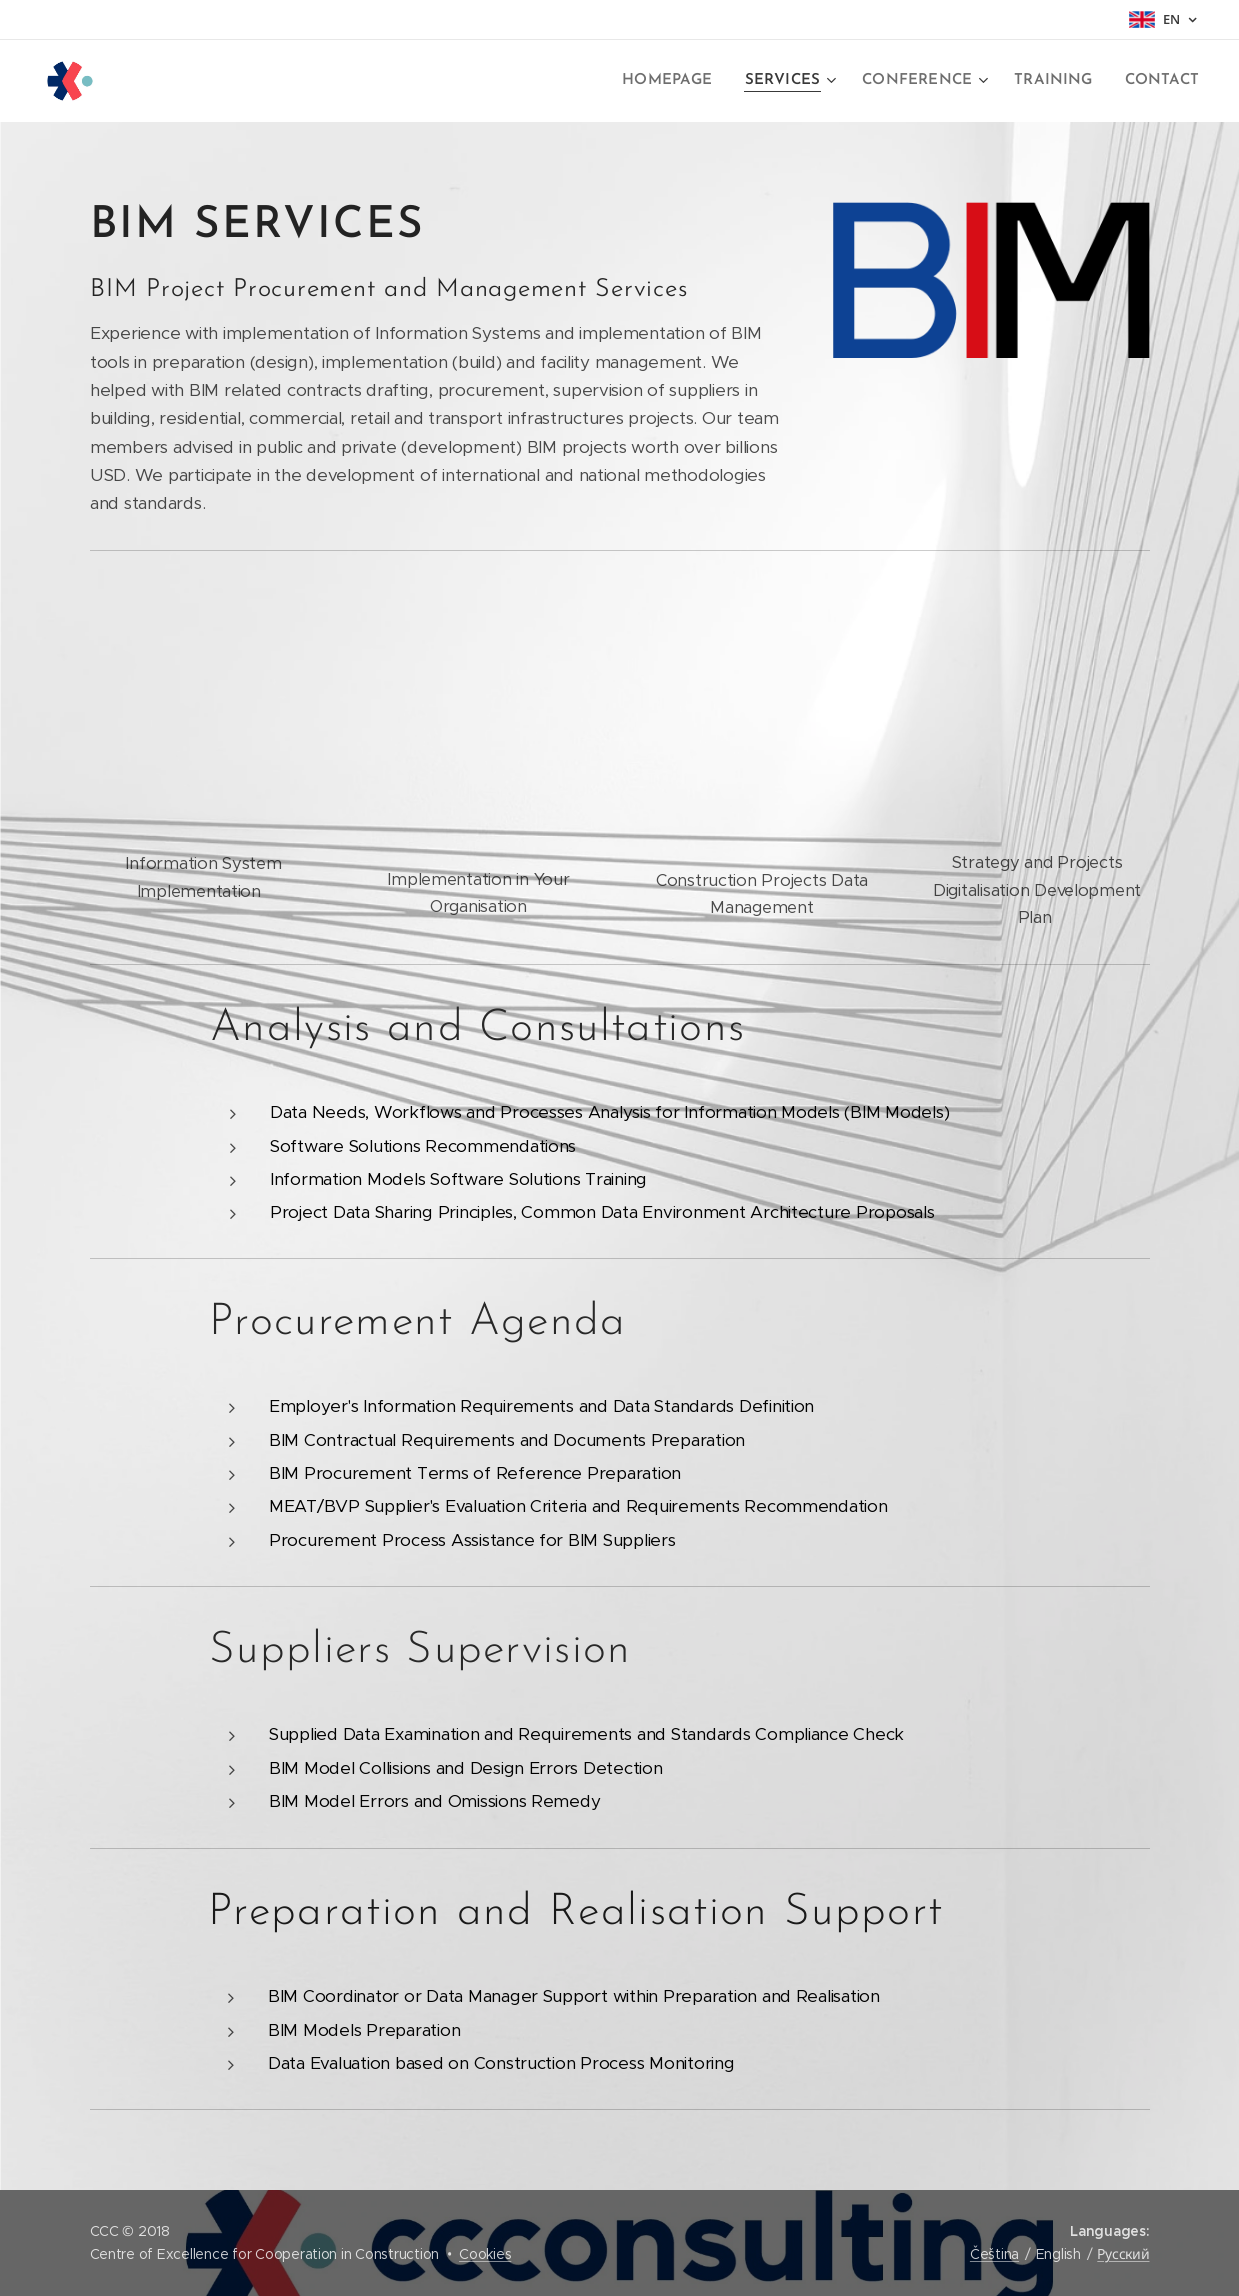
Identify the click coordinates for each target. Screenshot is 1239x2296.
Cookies (485, 2254)
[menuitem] (684, 81)
